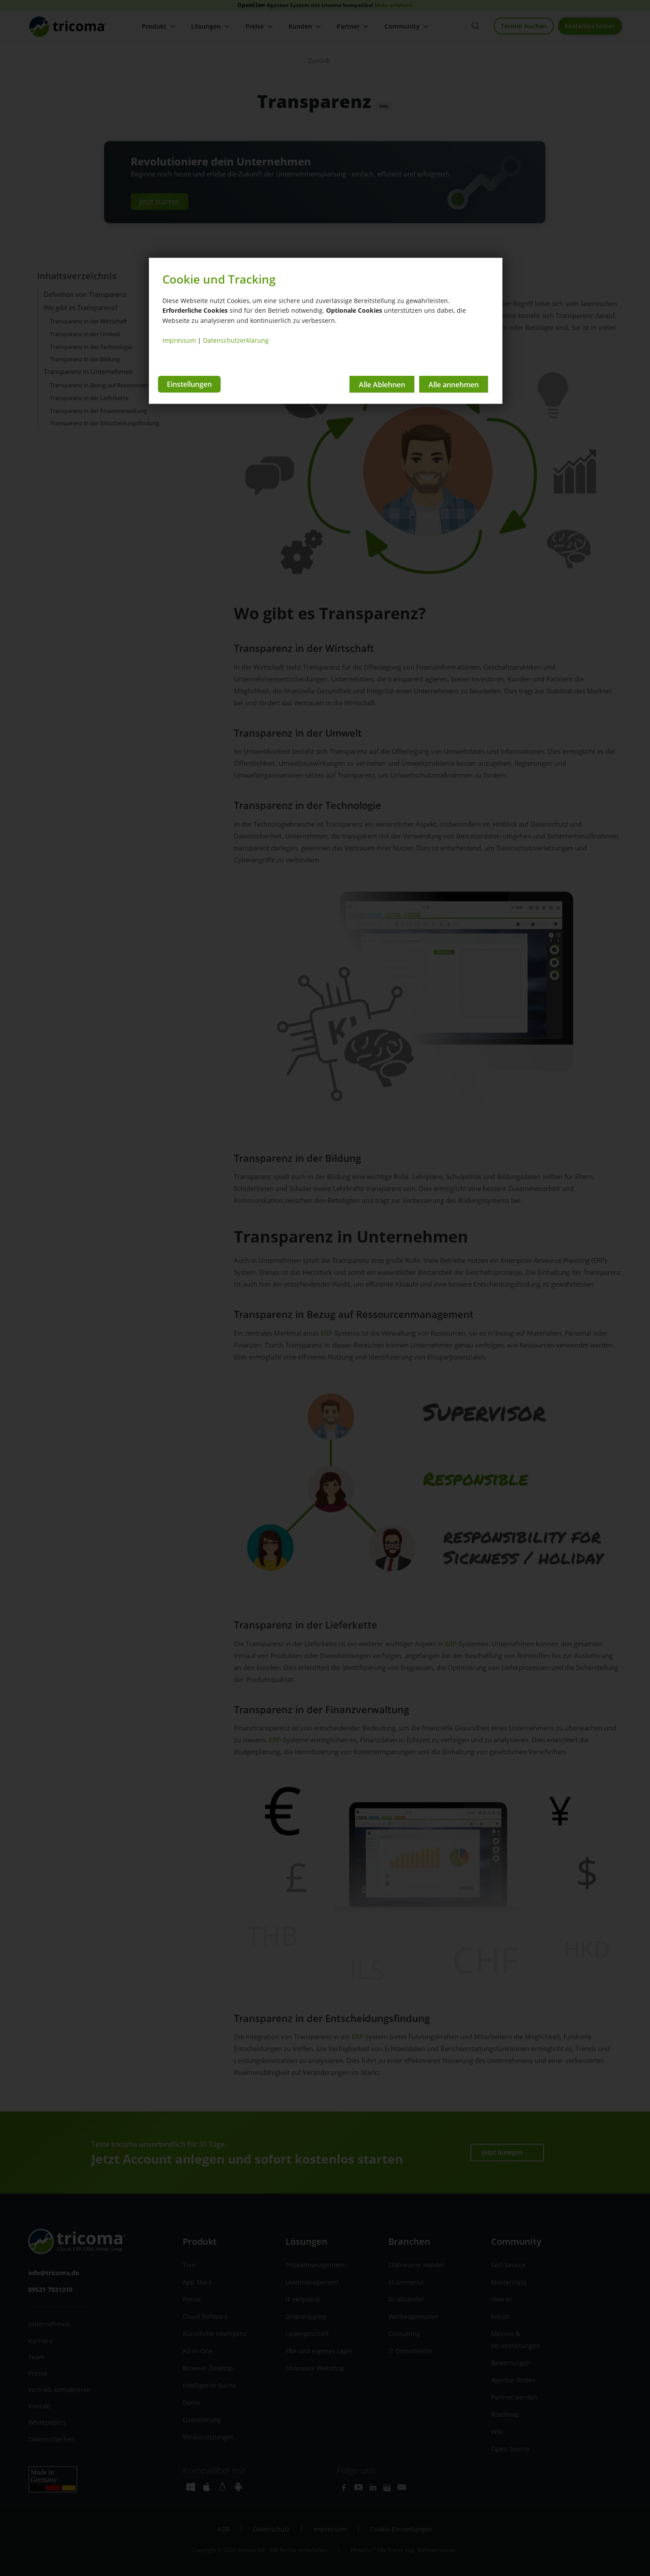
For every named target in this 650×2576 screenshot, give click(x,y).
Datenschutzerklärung (236, 340)
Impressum (179, 340)
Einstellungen (189, 384)
